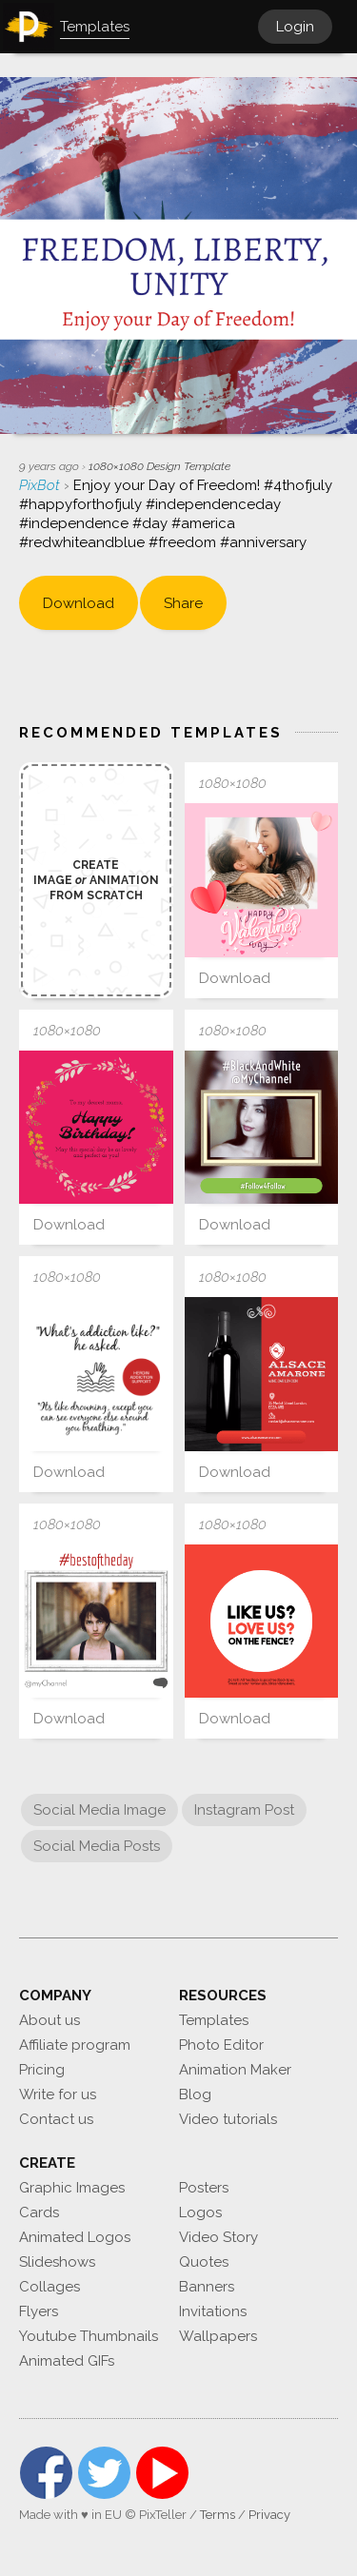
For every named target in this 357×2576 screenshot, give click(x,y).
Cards (39, 2212)
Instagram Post (244, 1810)
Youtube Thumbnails (88, 2336)
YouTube (162, 2473)
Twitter (104, 2473)
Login (295, 26)
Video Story (218, 2237)
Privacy (269, 2514)
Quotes (203, 2262)
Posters (203, 2187)
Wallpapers (218, 2336)
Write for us (57, 2094)
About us (49, 2020)
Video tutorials (228, 2119)
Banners (206, 2286)
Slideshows (57, 2262)
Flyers (38, 2311)
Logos (200, 2212)
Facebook (46, 2473)
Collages (49, 2286)
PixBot (41, 485)
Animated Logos (74, 2237)
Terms (217, 2514)
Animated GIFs (66, 2361)
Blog (195, 2094)
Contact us (56, 2119)
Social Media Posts (96, 1846)
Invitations (213, 2311)
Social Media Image (99, 1810)
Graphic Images (72, 2187)
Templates (213, 2020)
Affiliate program (74, 2045)
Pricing (42, 2069)
